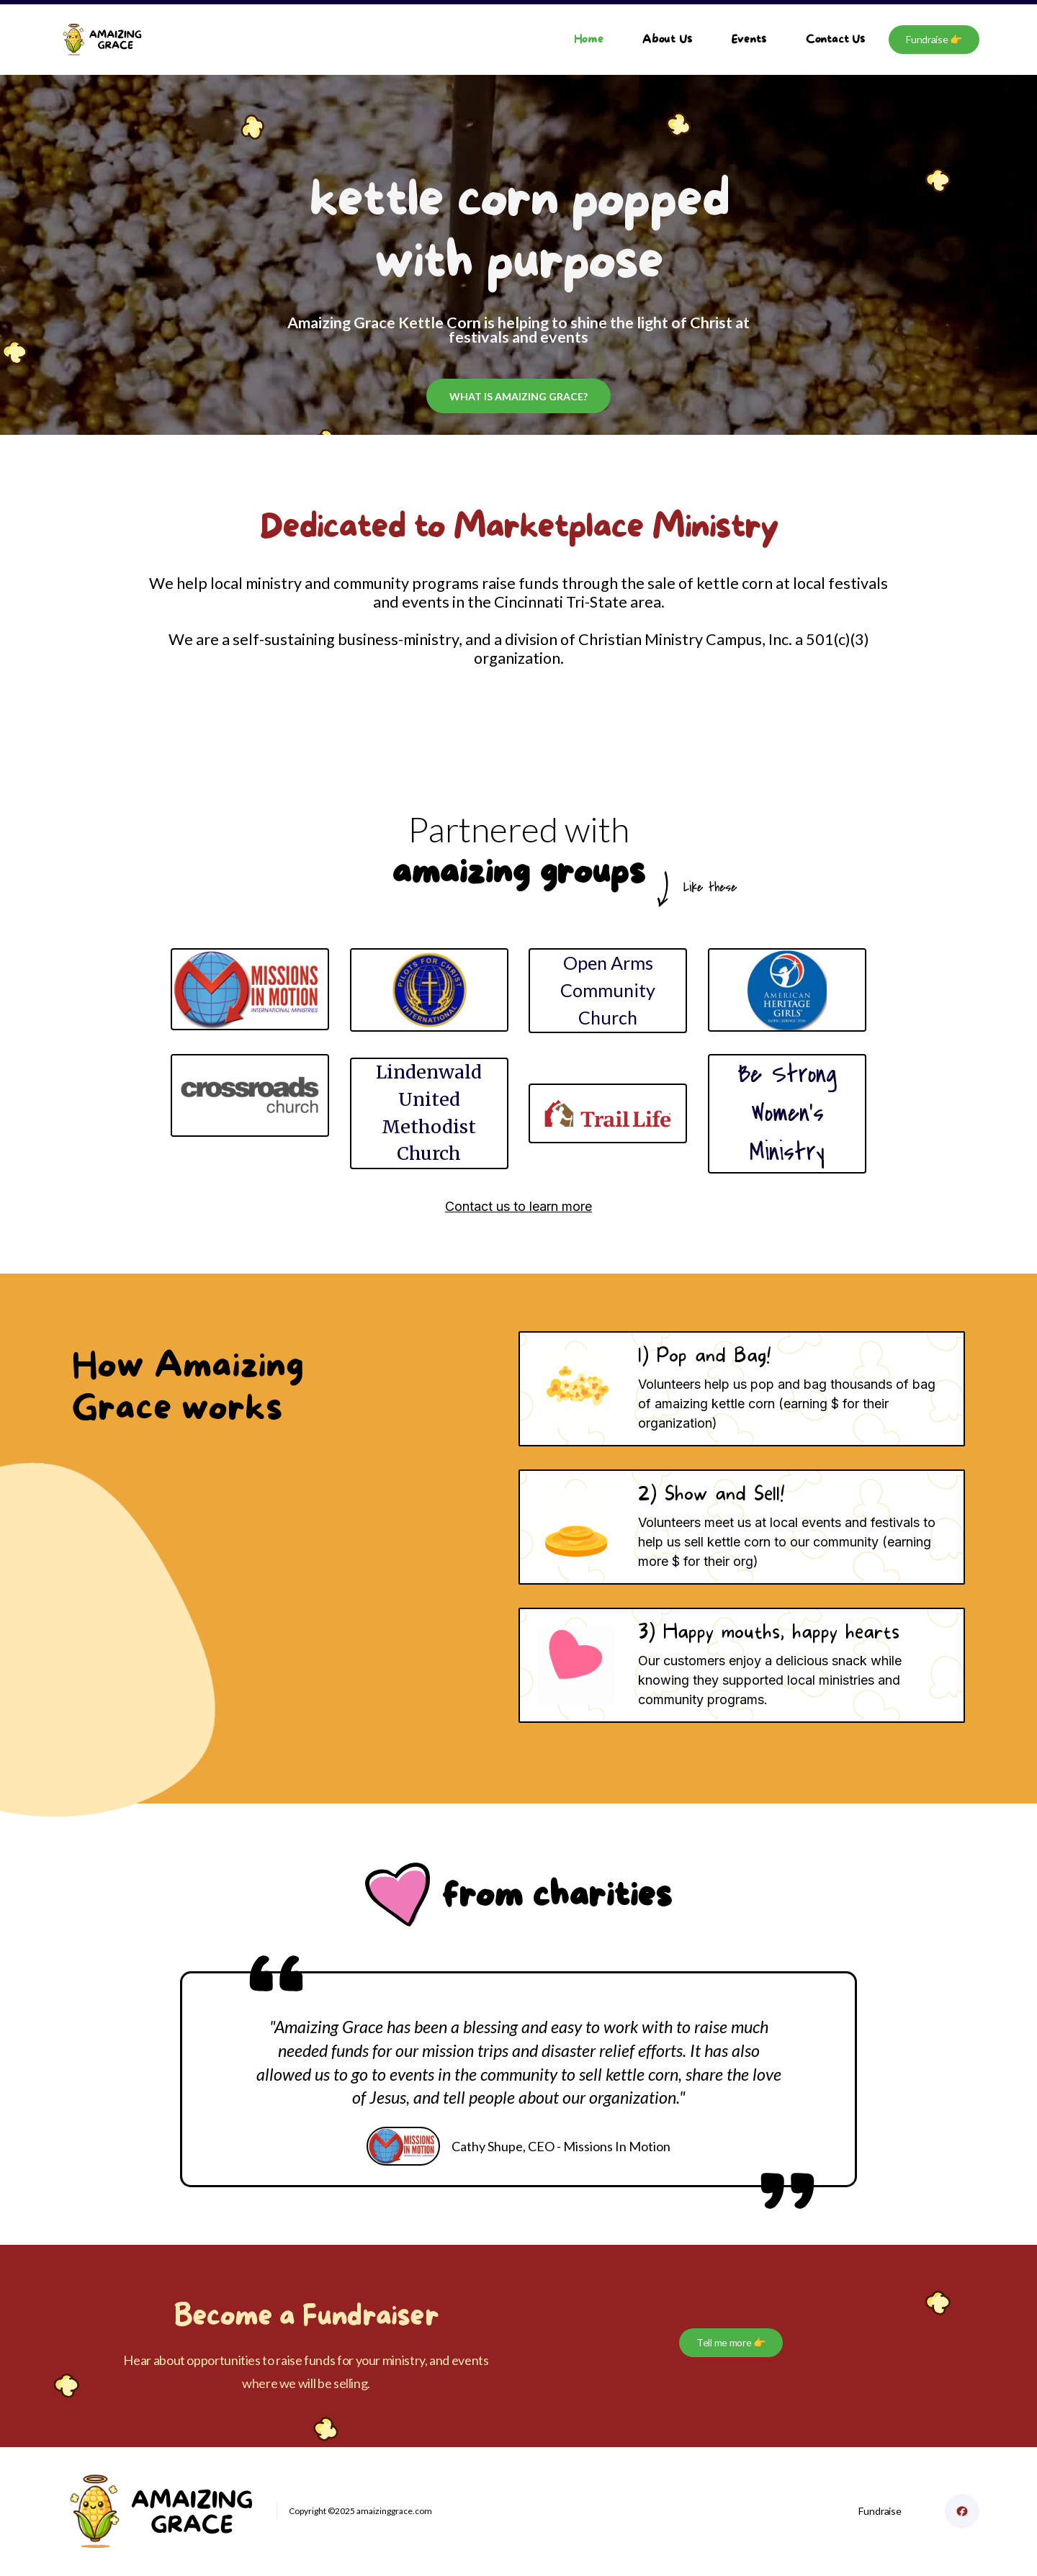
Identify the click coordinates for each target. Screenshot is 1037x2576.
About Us (667, 39)
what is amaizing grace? (518, 396)
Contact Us (836, 39)
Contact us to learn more (518, 1206)
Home (588, 39)
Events (749, 39)
